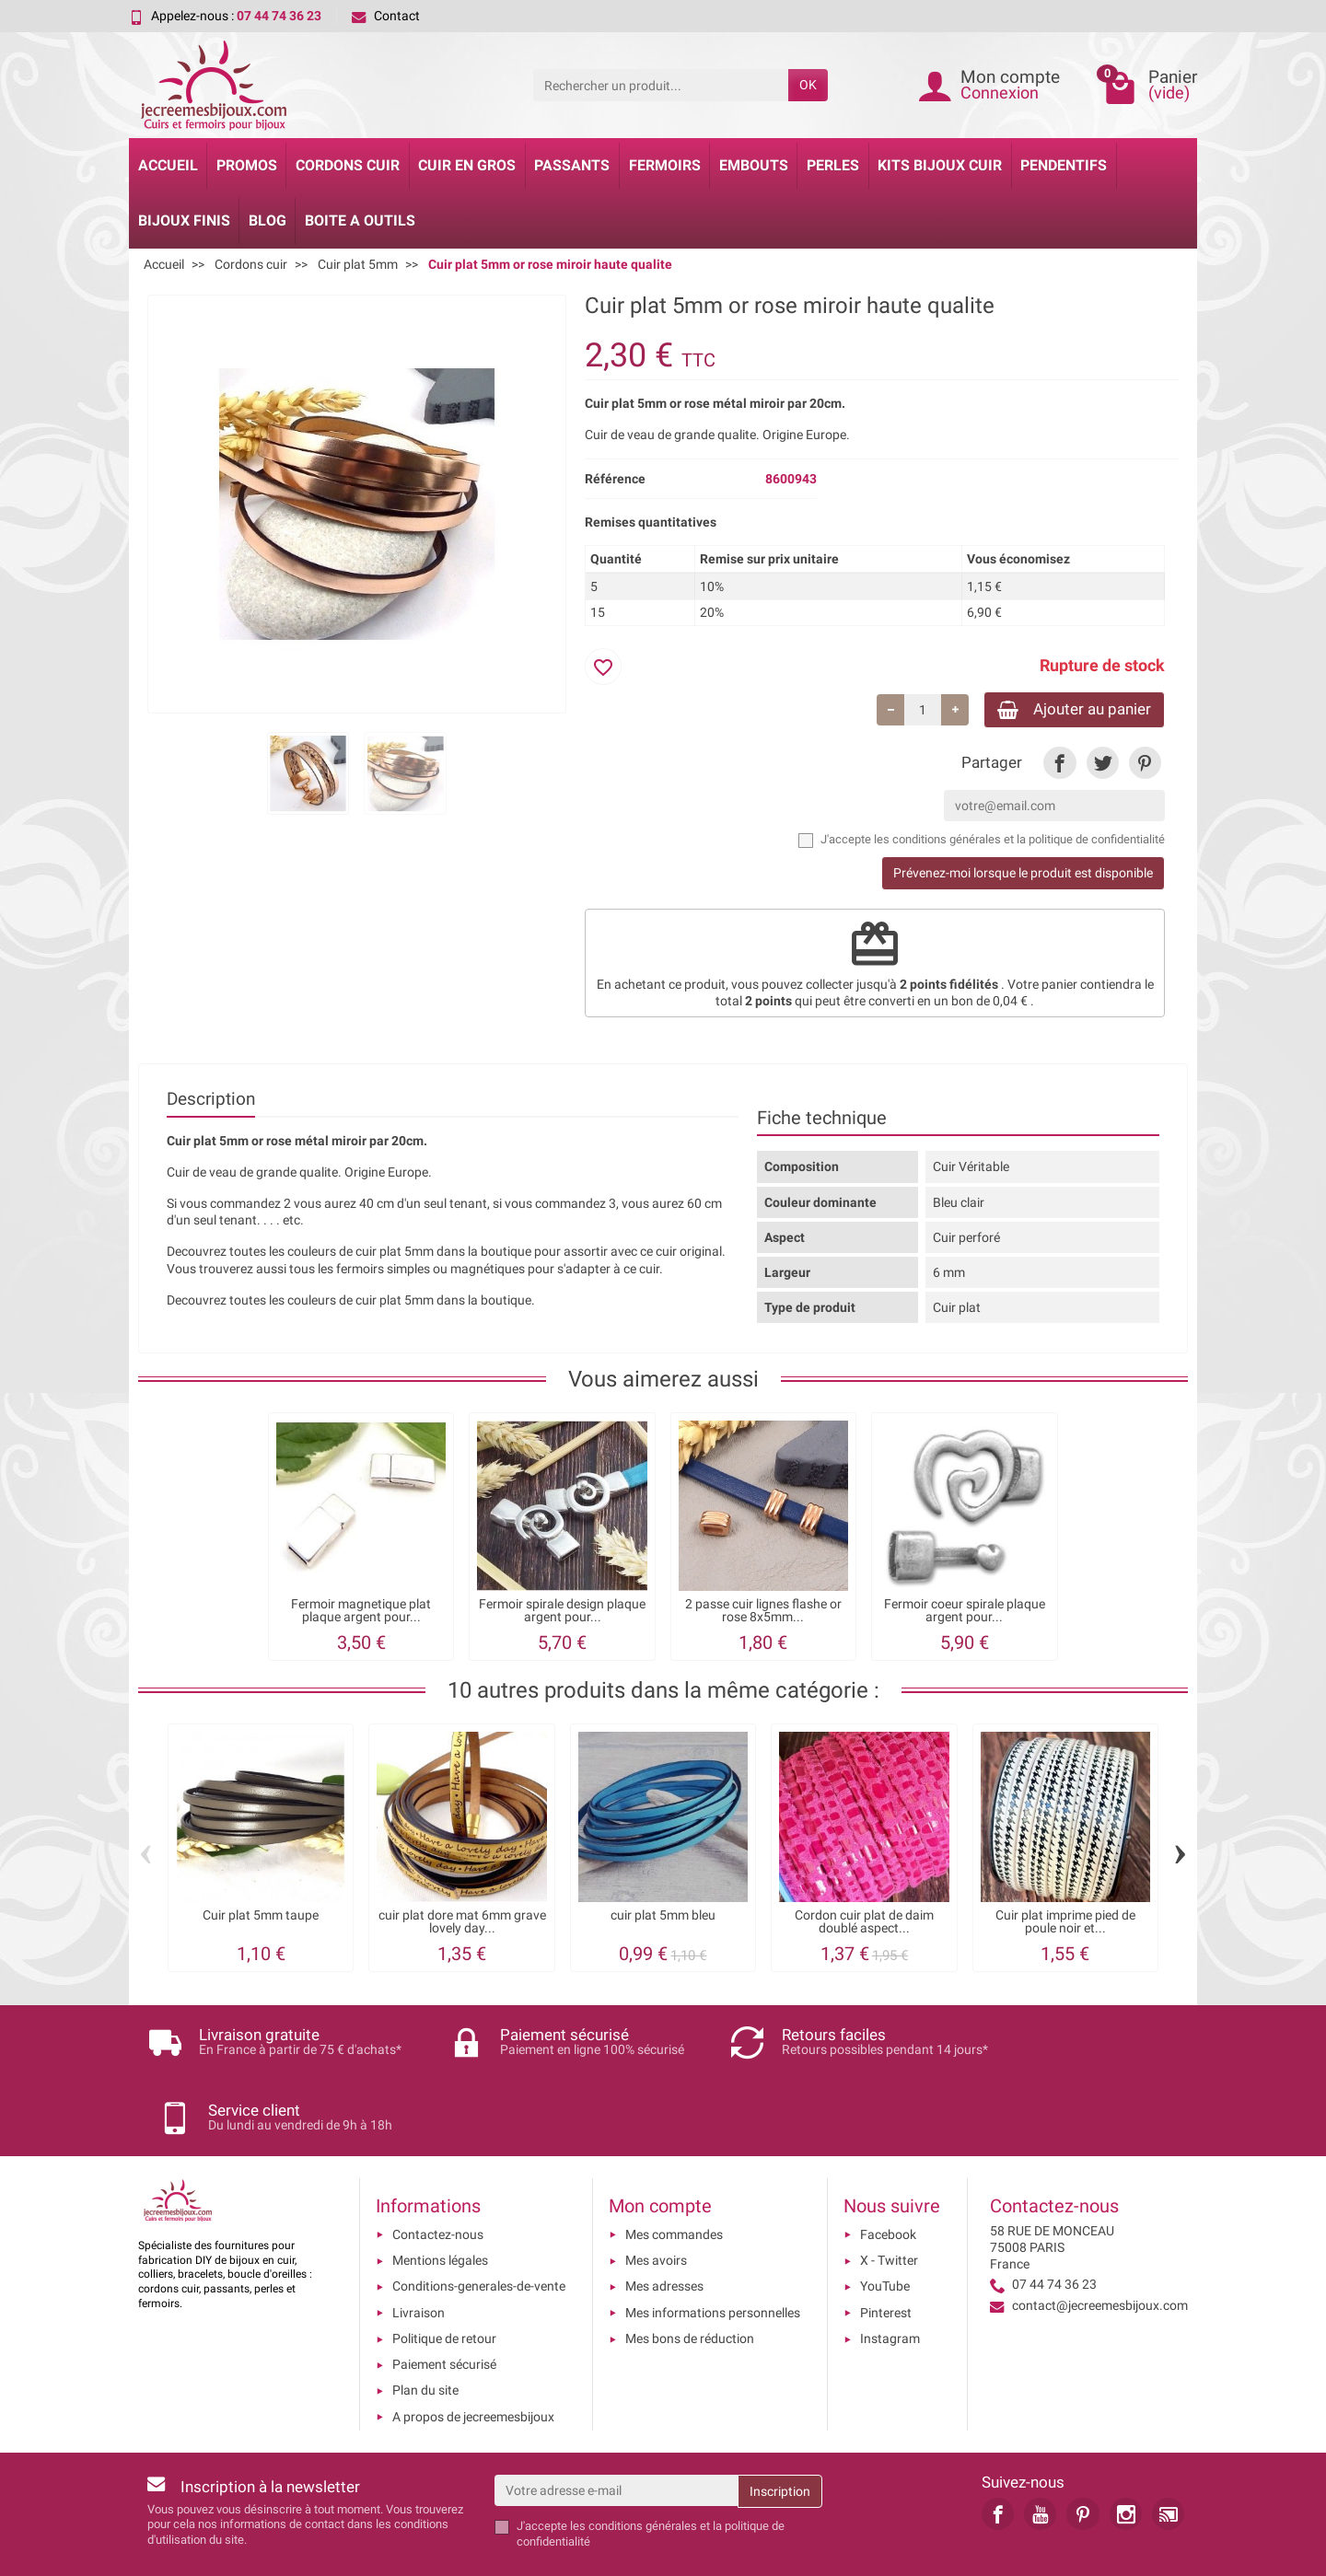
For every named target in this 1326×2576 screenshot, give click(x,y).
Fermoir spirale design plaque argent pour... (562, 1613)
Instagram (890, 2278)
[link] (1059, 765)
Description (211, 1101)
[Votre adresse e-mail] (616, 2430)
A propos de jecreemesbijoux (473, 2357)
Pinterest (886, 2252)
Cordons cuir (348, 165)
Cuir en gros (467, 165)
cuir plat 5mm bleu (663, 1918)
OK (808, 84)
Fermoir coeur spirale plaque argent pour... (964, 1613)
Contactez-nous (437, 2174)
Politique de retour (444, 2278)
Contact (386, 15)
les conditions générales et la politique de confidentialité (1019, 842)
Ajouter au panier (1066, 710)
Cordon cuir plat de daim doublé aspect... (864, 1924)
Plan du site (425, 2330)
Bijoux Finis (184, 220)
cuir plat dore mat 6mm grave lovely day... (462, 1924)
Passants (572, 165)
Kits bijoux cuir (940, 165)
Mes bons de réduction (689, 2278)
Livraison (418, 2252)
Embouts (753, 165)
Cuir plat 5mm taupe (261, 1918)
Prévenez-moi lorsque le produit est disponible (1023, 876)
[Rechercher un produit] (660, 84)
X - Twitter (889, 2200)
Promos (246, 165)
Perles (833, 165)
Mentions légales (440, 2200)
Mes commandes (674, 2174)
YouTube (885, 2226)
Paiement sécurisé (444, 2304)
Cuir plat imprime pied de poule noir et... (1065, 1924)
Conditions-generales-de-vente (478, 2226)
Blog (267, 220)
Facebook (888, 2174)
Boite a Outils (360, 220)
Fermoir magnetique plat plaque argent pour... (361, 1613)
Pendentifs (1063, 165)
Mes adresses (664, 2226)
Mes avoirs (656, 2200)
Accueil (168, 165)
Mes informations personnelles (712, 2252)
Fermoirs (665, 165)
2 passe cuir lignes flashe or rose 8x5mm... (763, 1613)
